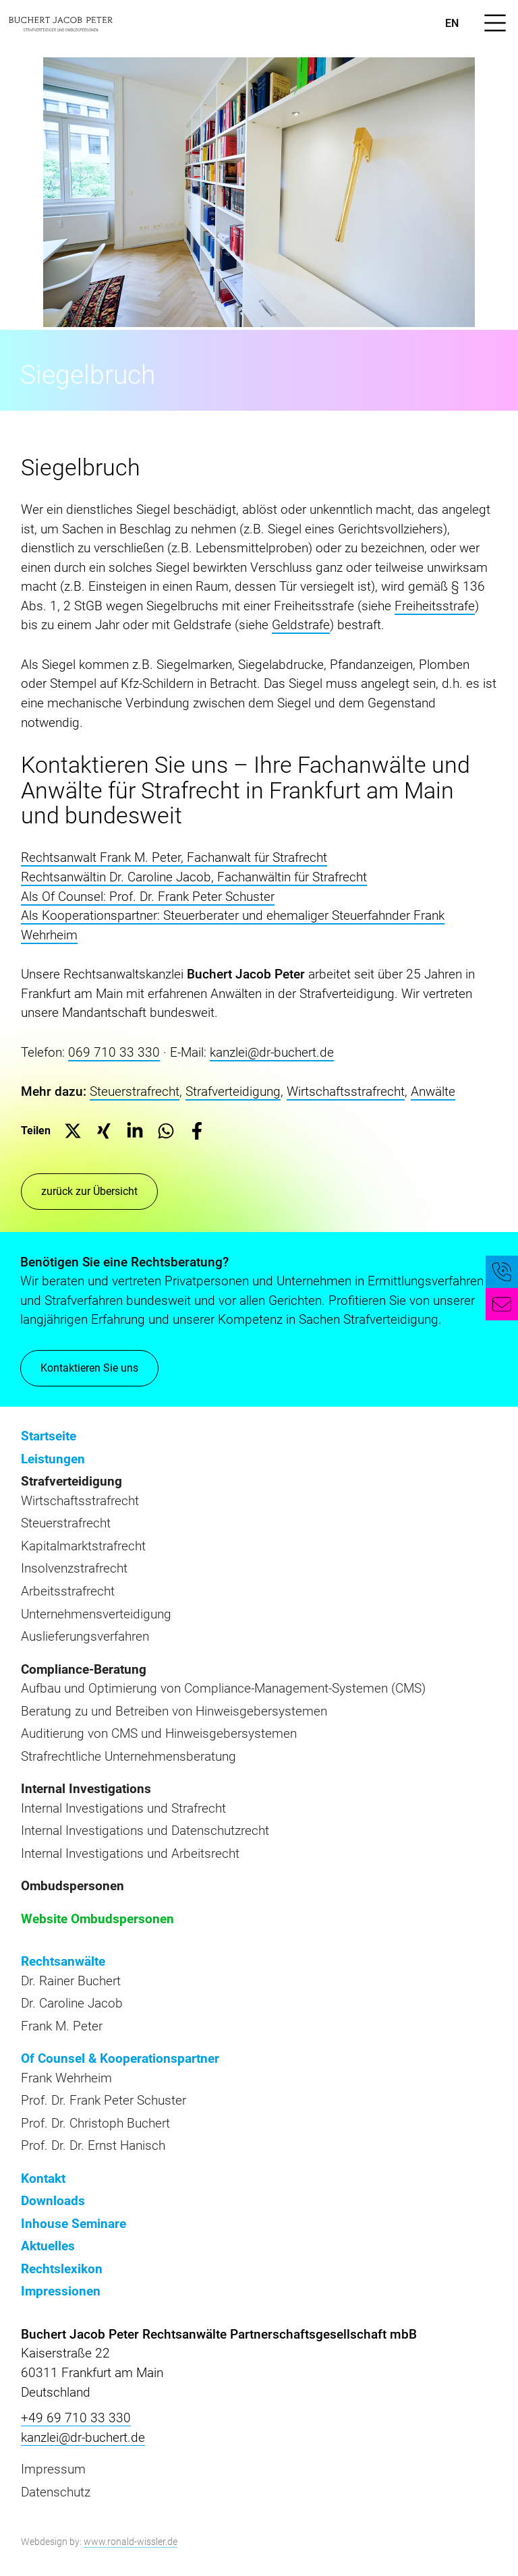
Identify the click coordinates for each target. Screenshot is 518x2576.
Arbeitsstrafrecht (68, 1591)
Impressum (53, 2469)
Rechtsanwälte (63, 1961)
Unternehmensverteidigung (96, 1614)
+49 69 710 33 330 (76, 2418)
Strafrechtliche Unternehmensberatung (128, 1756)
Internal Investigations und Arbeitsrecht (130, 1853)
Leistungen (53, 1459)
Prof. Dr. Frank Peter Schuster (103, 2100)
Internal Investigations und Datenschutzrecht (145, 1830)
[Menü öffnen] (495, 23)
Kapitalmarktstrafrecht (83, 1546)
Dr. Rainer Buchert (71, 1981)
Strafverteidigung (233, 1091)
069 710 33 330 (114, 1052)
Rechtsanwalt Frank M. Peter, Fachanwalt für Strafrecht (174, 857)
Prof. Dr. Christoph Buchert (95, 2123)
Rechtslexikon (62, 2269)
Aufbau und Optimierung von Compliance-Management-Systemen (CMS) (223, 1688)
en (452, 23)
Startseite (48, 1436)
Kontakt (43, 2178)
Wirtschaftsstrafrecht (346, 1091)
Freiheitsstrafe (435, 606)
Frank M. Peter (62, 2026)
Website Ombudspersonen (97, 1919)
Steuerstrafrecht (134, 1091)
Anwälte (433, 1091)
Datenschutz (55, 2492)
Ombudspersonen (72, 1886)
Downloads (53, 2200)
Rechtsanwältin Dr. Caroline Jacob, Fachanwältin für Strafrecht (194, 877)
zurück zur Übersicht (89, 1191)
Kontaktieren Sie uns (89, 1370)
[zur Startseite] (61, 23)
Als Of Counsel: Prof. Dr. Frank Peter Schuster (148, 896)
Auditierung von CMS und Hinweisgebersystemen (159, 1733)
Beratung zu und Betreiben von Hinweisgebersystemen (174, 1711)
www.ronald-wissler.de (130, 2541)
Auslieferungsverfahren (85, 1636)
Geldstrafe (301, 625)
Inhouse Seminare (73, 2223)
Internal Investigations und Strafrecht (123, 1808)
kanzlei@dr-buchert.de (272, 1052)
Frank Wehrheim (66, 2078)
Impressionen (60, 2291)
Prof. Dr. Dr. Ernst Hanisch (93, 2145)
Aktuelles (48, 2246)
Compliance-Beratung (83, 1669)
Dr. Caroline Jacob (72, 2003)
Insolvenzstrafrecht (74, 1568)
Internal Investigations (86, 1788)
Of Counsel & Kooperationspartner (120, 2058)
